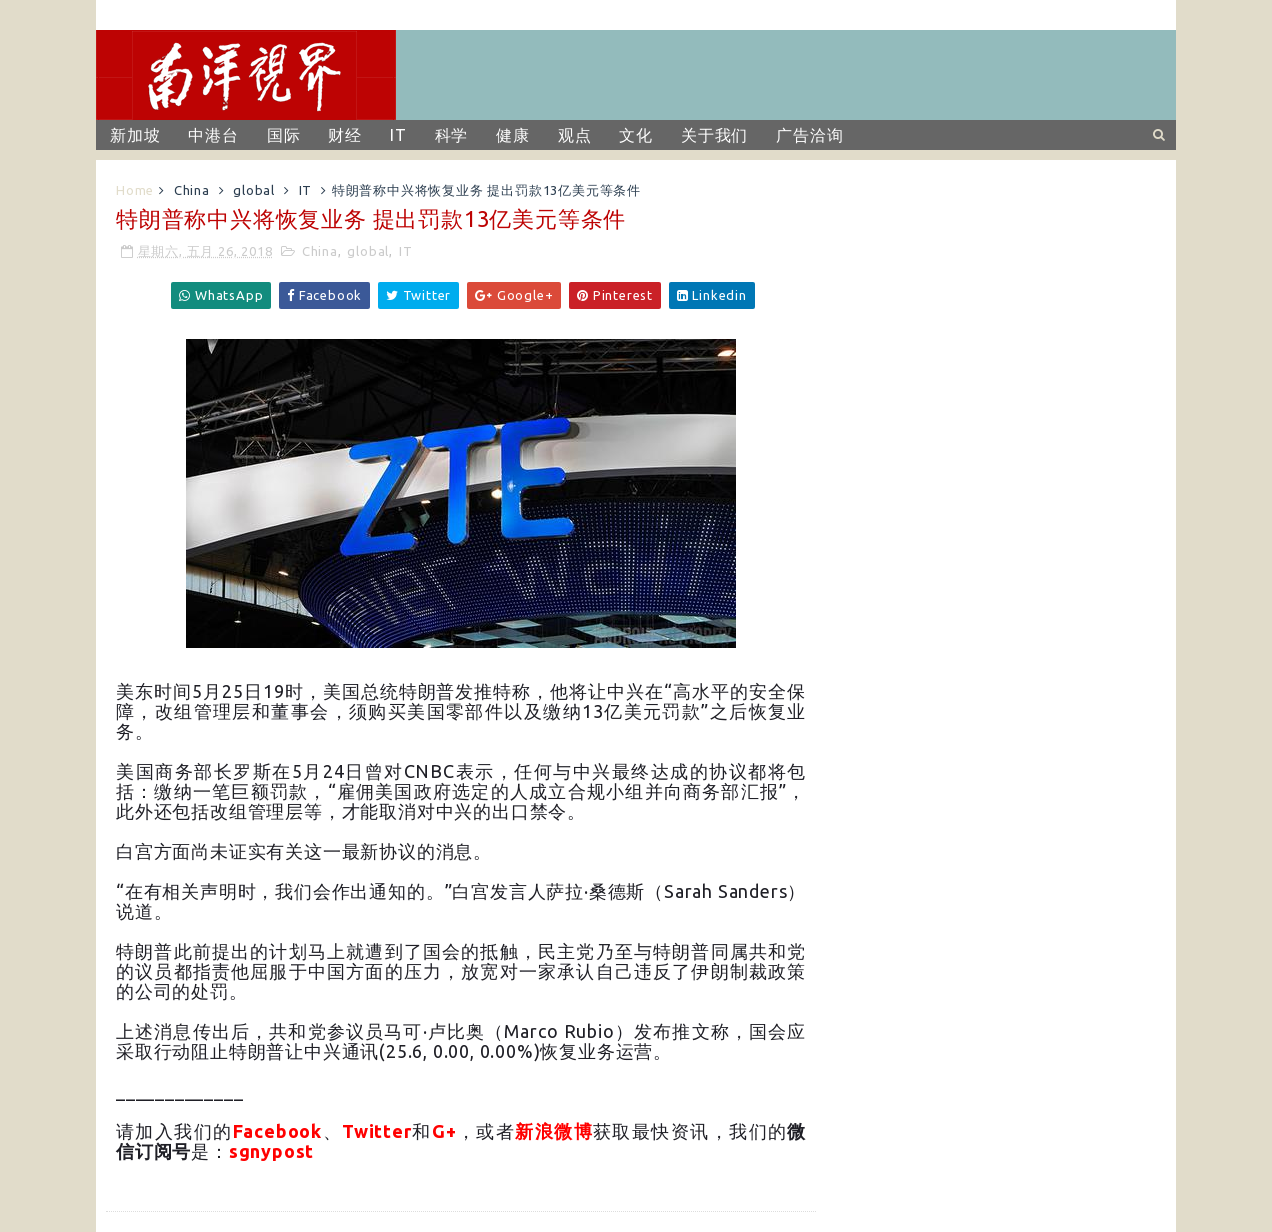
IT (398, 135)
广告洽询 (809, 135)
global (254, 190)
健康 (513, 135)
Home (135, 190)
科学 (452, 135)
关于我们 (714, 135)
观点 (575, 135)
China (192, 190)
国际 (284, 135)
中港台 (213, 135)
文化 (636, 135)
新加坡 (135, 135)
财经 (345, 135)
